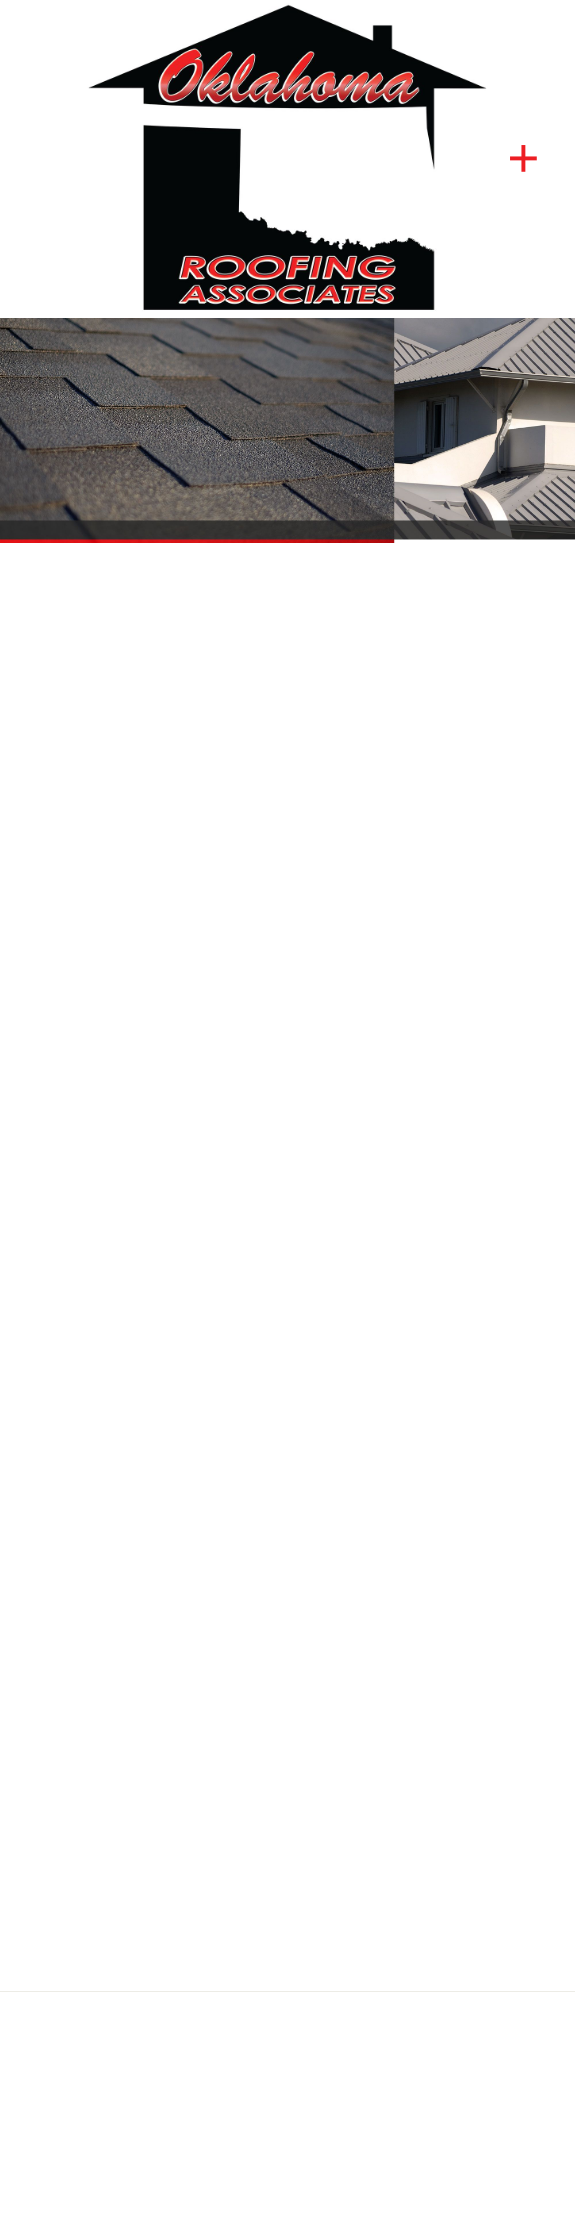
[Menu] (523, 159)
